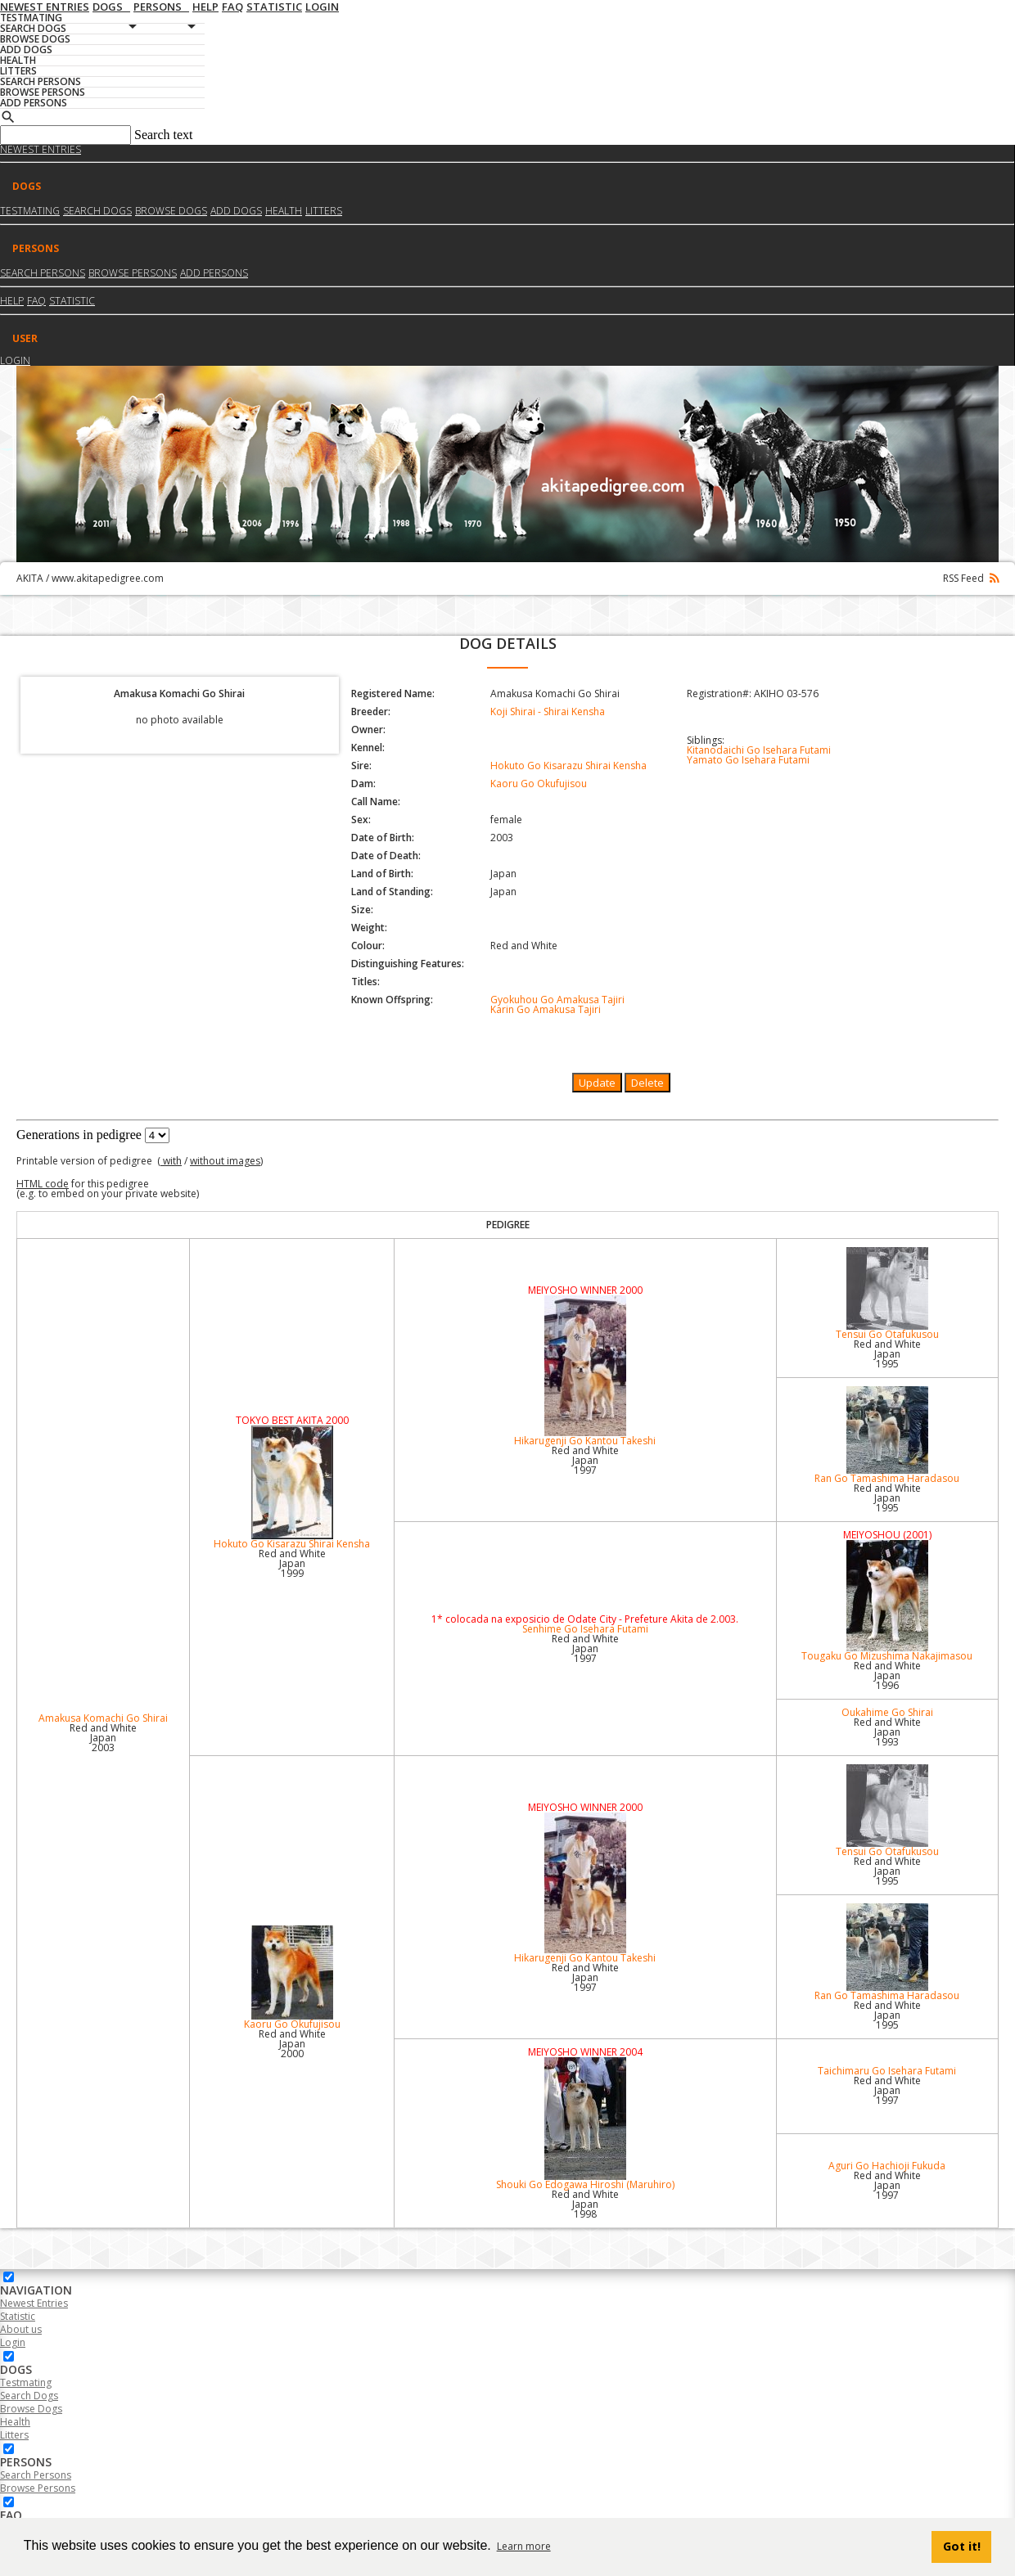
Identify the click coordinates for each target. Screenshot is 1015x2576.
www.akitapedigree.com (108, 578)
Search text (163, 135)
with (171, 1161)
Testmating (30, 211)
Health (283, 211)
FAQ (36, 301)
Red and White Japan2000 (292, 2043)
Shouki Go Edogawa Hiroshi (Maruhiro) (585, 2124)
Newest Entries (40, 149)
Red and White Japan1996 (887, 1675)
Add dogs (236, 211)
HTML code (42, 1184)
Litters (323, 211)
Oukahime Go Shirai (887, 1712)
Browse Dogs (31, 2409)
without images (225, 1161)
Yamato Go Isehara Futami (748, 760)
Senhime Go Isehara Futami (585, 1629)
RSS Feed (971, 578)
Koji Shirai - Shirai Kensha (547, 711)
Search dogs (97, 211)
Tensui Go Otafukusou (887, 1294)
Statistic (72, 301)
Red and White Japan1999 (292, 1563)
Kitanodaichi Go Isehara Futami (759, 750)
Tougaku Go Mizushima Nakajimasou (887, 1601)
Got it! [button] (962, 2546)
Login (15, 360)
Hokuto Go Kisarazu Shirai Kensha (568, 765)
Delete (647, 1082)
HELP (12, 301)
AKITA (29, 578)
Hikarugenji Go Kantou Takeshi (585, 1371)
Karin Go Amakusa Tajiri (545, 1009)
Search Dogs (29, 2396)
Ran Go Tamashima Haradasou (887, 1435)
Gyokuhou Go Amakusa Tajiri (557, 1000)
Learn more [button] (524, 2546)
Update (597, 1082)
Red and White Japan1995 (887, 1354)
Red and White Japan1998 (585, 2204)
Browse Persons (132, 273)
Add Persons (214, 273)
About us (21, 2329)
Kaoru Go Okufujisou (538, 783)
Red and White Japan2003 (103, 1737)
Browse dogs (171, 211)
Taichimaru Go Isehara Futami (887, 2071)
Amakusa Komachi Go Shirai (103, 1718)
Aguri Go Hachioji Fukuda (886, 2166)
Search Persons (42, 273)
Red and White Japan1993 (887, 1732)
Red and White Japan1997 (585, 1460)
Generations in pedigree (79, 1135)
